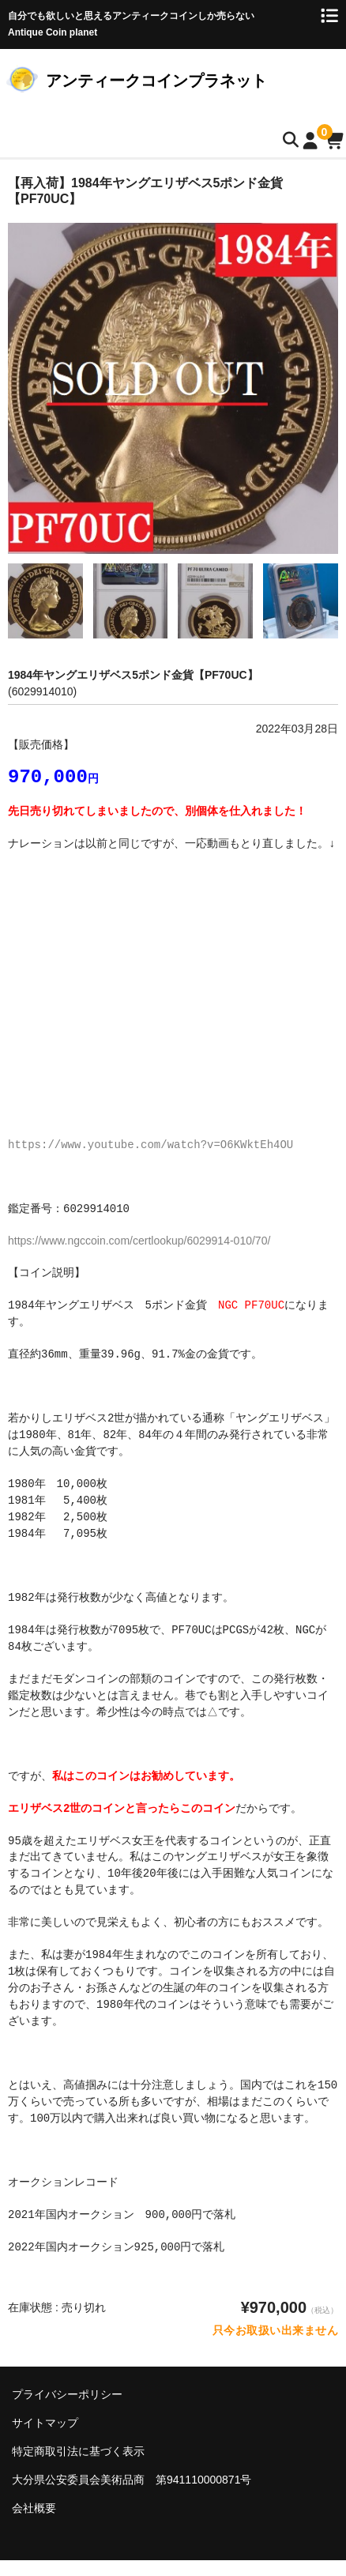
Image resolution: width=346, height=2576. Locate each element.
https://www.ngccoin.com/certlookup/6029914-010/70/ (139, 1242)
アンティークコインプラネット (156, 81)
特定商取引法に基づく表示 (78, 2452)
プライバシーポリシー (67, 2396)
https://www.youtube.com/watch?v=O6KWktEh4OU (150, 1146)
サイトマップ (45, 2424)
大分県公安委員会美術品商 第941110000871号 (131, 2481)
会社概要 (34, 2509)
